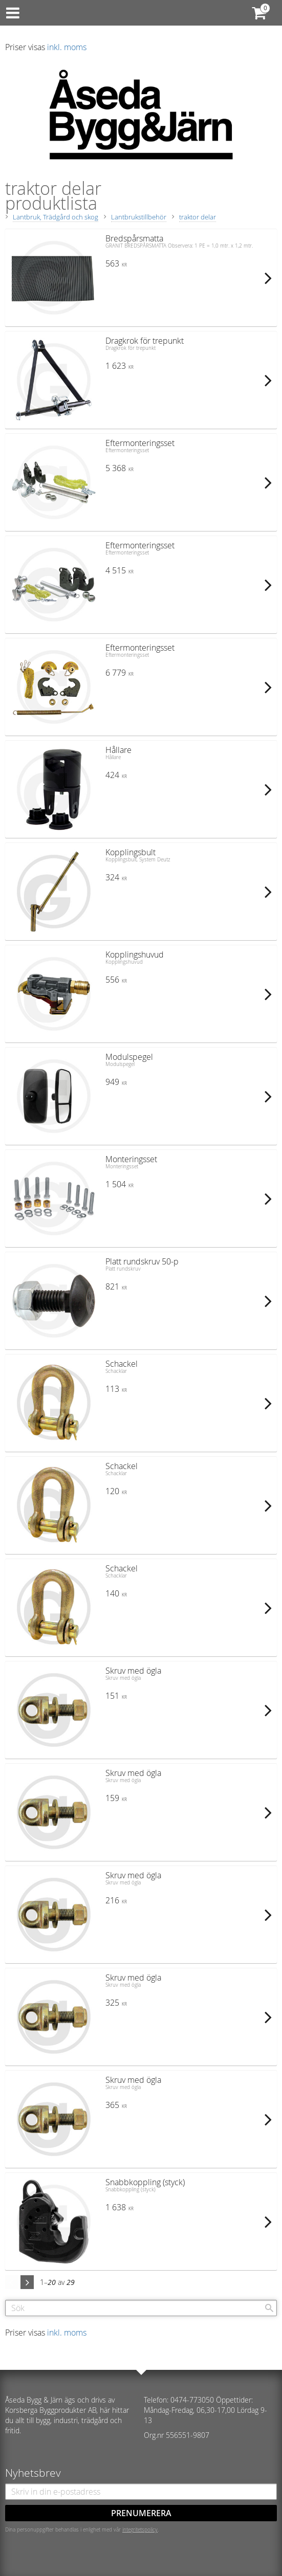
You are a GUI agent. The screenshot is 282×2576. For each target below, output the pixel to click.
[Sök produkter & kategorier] (141, 2308)
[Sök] (269, 2308)
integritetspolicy (140, 2529)
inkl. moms (66, 47)
